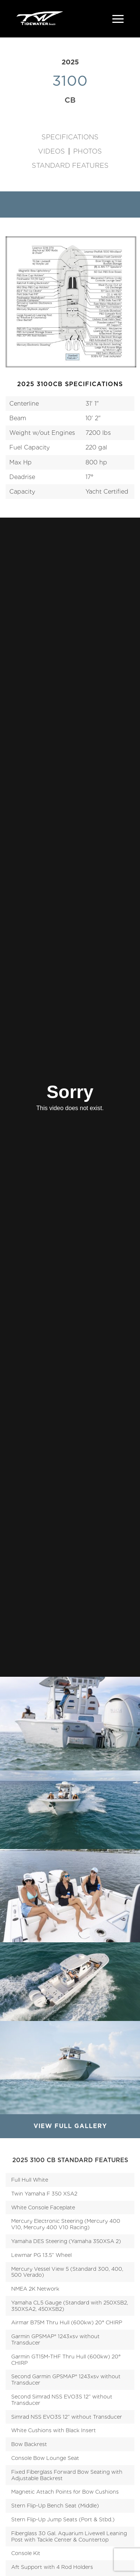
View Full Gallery (70, 2126)
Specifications (70, 137)
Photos (87, 151)
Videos (51, 151)
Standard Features (70, 165)
